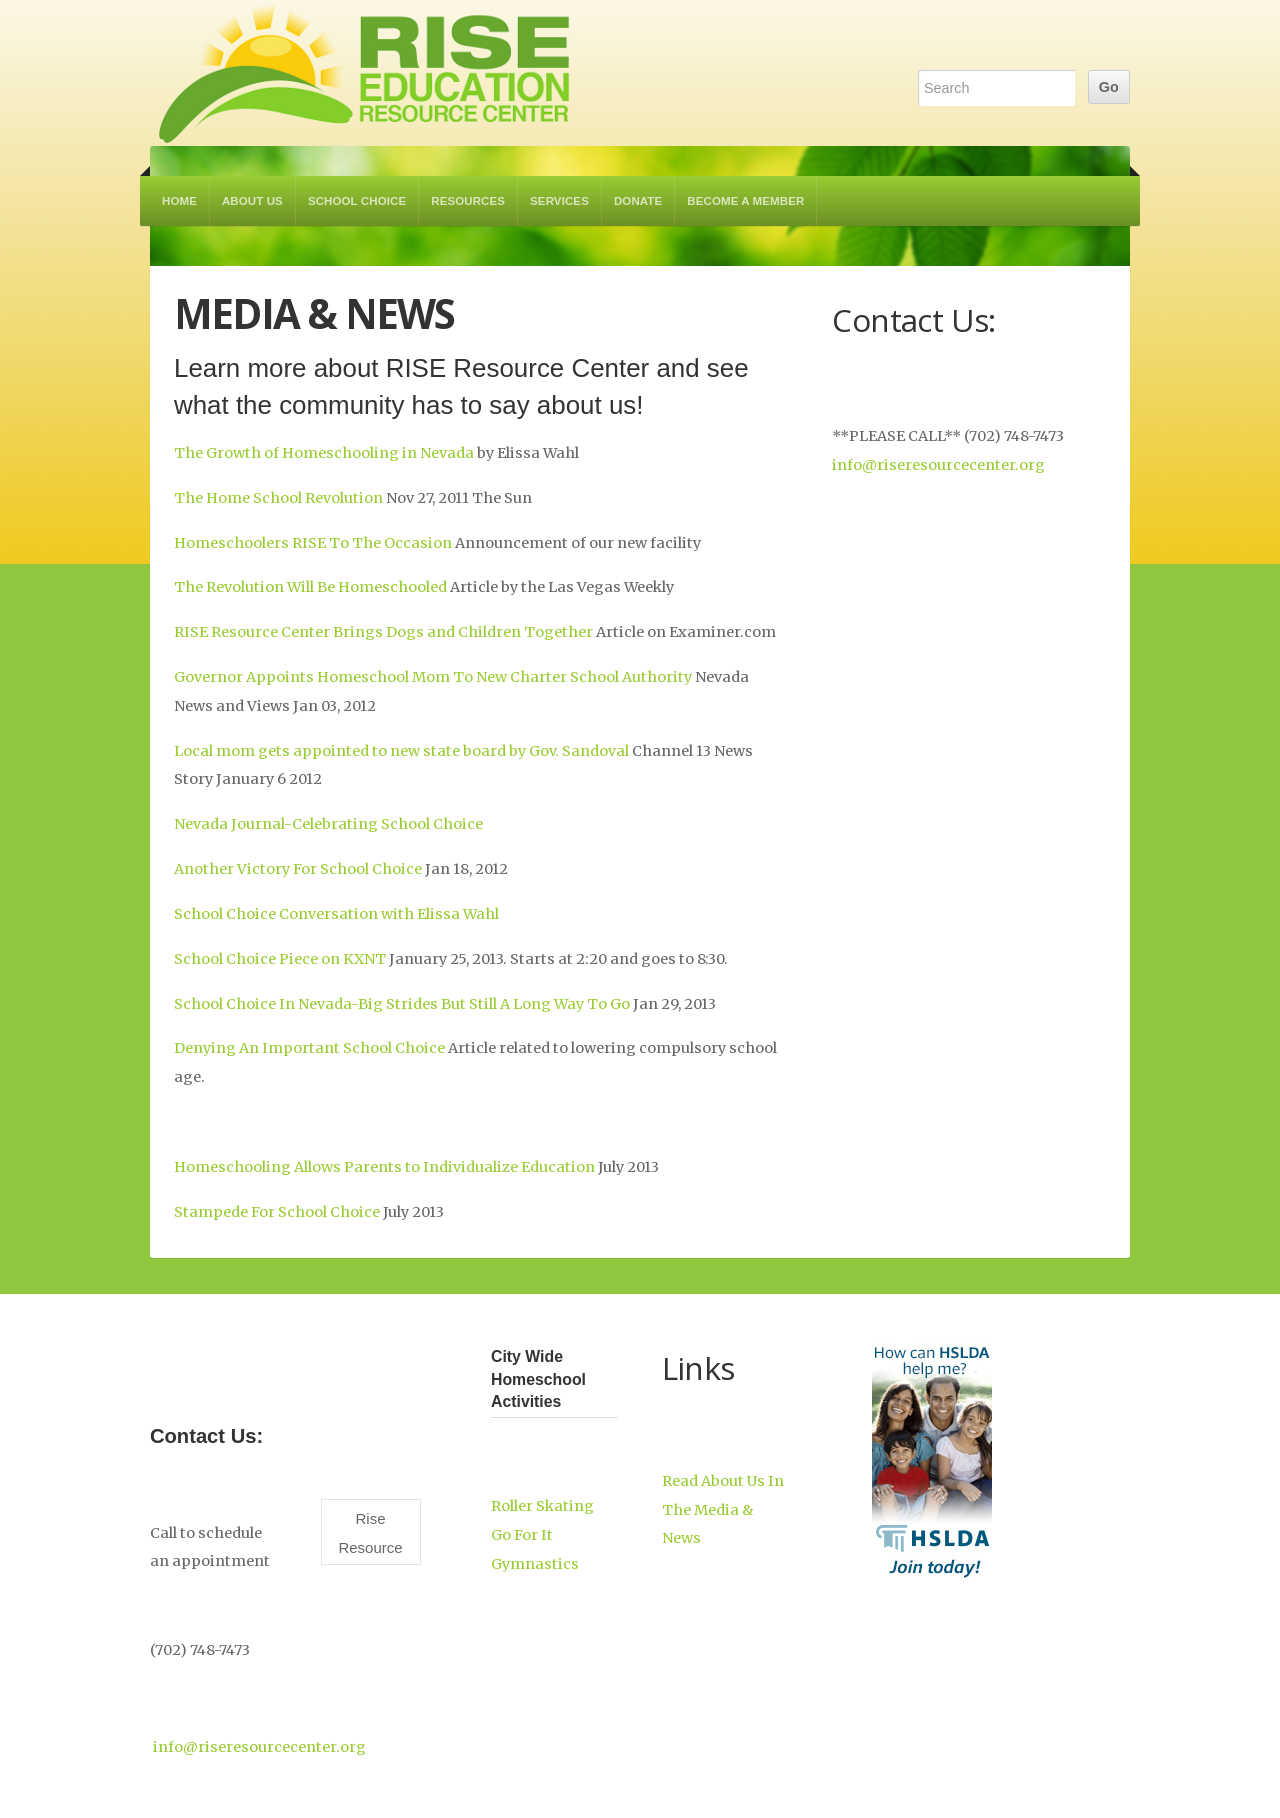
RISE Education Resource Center (365, 73)
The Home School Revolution (278, 498)
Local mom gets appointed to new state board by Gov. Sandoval (401, 751)
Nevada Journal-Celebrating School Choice (328, 824)
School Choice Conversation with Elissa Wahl (336, 914)
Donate (638, 201)
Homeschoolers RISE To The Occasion (313, 543)
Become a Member (745, 201)
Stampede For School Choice (278, 1212)
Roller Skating (542, 1506)
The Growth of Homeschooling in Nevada (324, 453)
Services (559, 201)
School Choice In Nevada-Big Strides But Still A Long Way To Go (403, 1004)
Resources (468, 201)
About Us (252, 201)
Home (179, 201)
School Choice (357, 201)
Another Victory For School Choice (299, 869)
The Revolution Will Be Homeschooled (310, 587)
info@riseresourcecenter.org (938, 465)
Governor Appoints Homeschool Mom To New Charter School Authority (434, 677)
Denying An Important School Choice (309, 1048)
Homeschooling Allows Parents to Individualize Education (384, 1167)
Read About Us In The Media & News (723, 1510)
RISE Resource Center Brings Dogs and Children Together (383, 632)
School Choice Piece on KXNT (280, 959)
